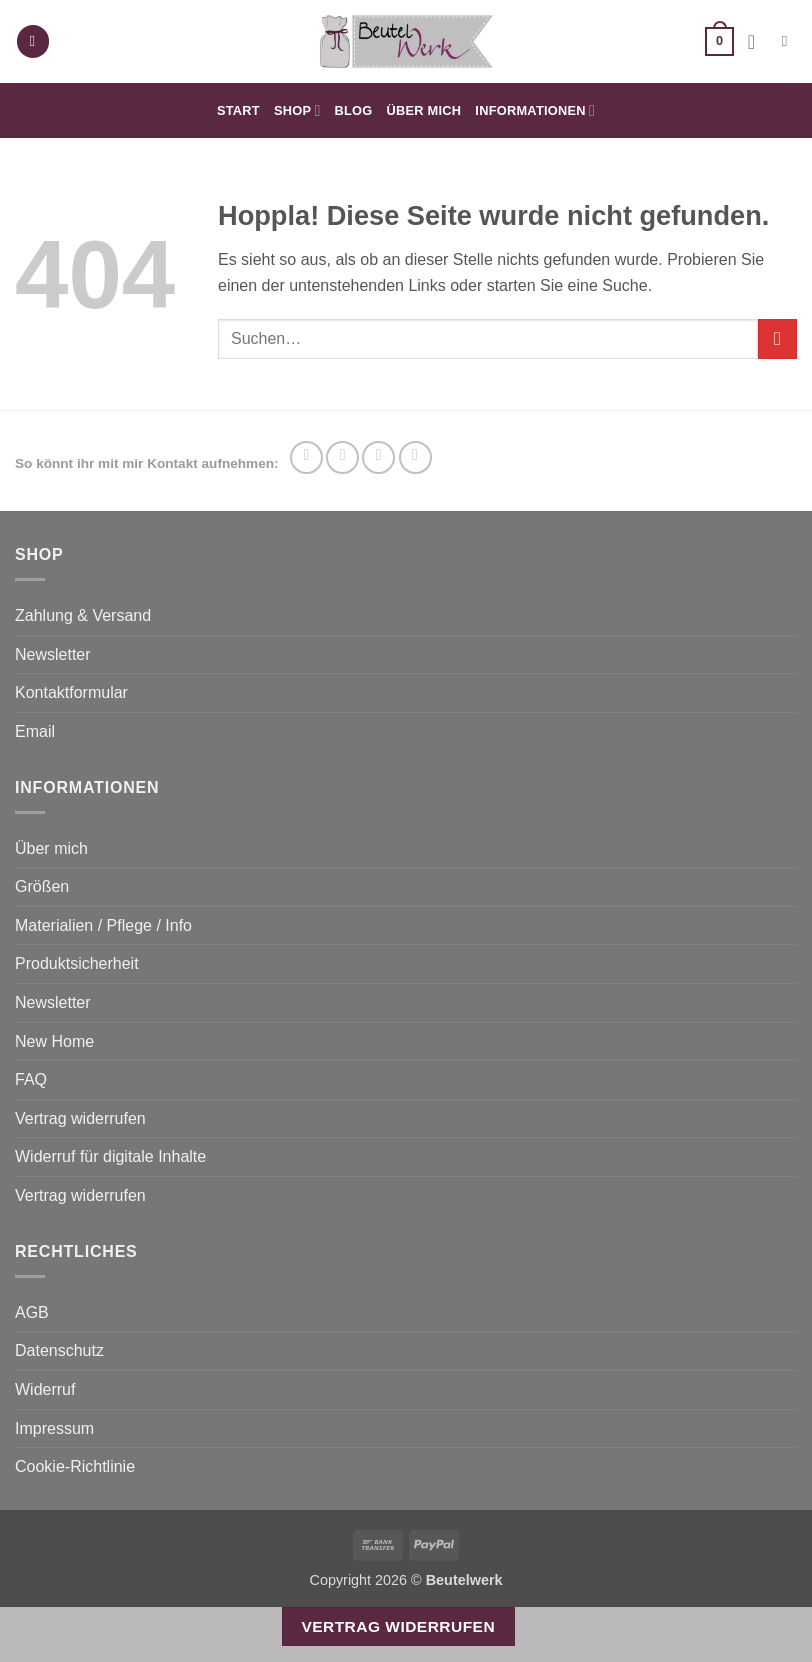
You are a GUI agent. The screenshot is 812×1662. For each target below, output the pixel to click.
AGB (32, 1312)
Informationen (535, 110)
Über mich (424, 110)
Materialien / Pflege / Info (103, 925)
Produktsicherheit (77, 963)
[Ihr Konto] (758, 42)
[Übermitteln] (777, 338)
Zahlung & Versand (83, 615)
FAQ (31, 1079)
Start (238, 110)
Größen (42, 886)
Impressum (54, 1428)
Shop (297, 110)
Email (35, 731)
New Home (54, 1041)
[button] (33, 41)
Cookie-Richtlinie (75, 1466)
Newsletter (53, 654)
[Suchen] (789, 41)
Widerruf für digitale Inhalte (110, 1156)
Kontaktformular (71, 692)
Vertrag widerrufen (80, 1118)
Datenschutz (59, 1350)
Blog (354, 110)
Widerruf (45, 1389)
